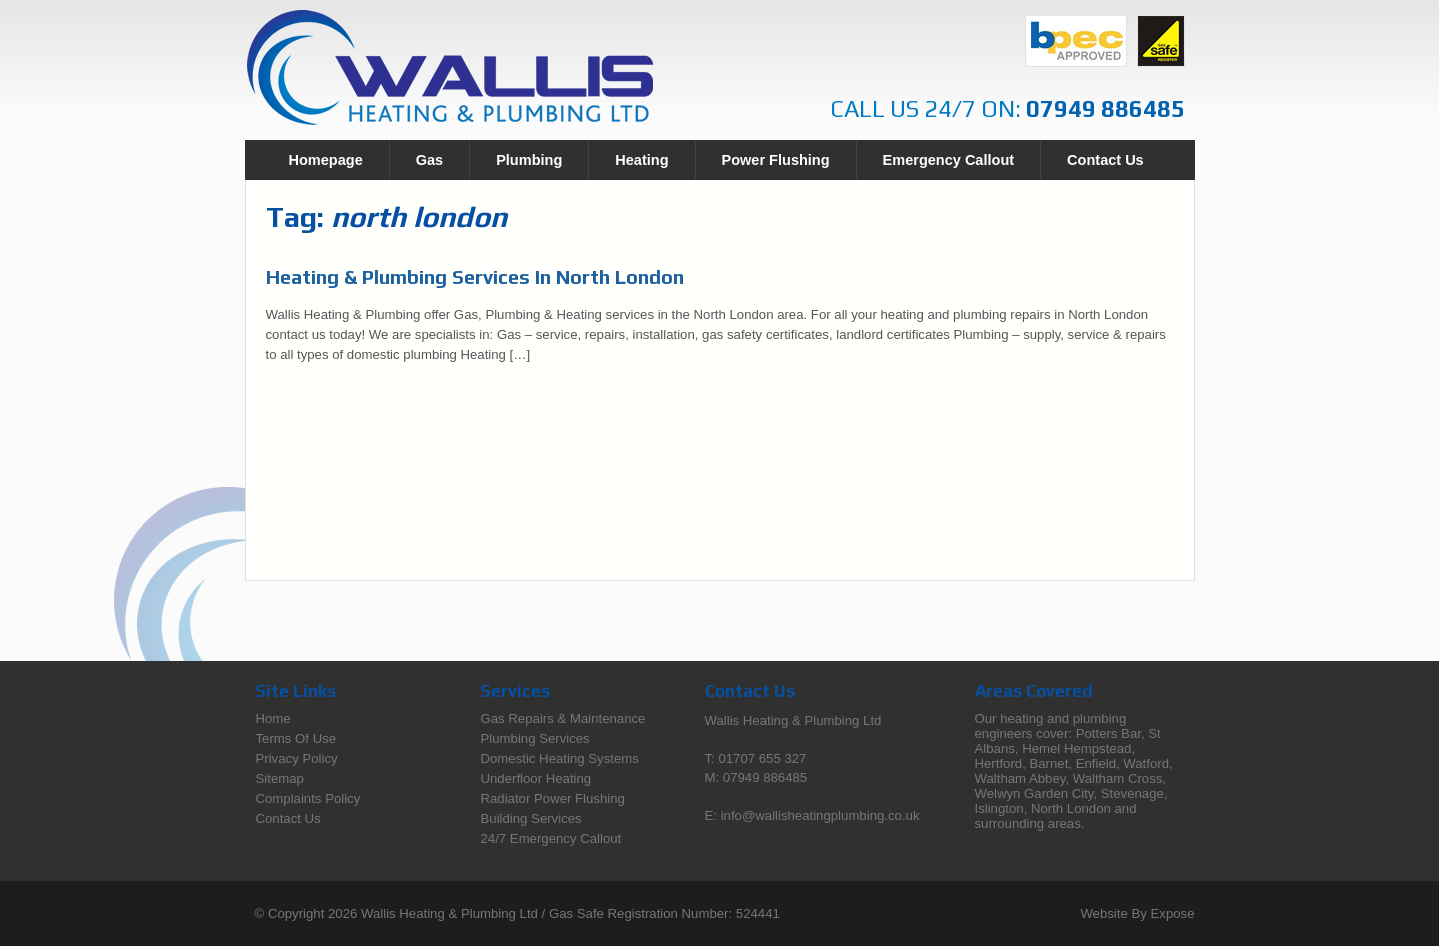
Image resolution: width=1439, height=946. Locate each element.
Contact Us (1105, 160)
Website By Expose (1137, 913)
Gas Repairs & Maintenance (563, 718)
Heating (641, 160)
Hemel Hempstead (1076, 748)
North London (1071, 808)
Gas (429, 160)
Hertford (999, 763)
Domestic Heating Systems (560, 758)
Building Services (531, 818)
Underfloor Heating (536, 778)
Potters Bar (1108, 733)
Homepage (326, 160)
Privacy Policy (297, 758)
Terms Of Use (296, 738)
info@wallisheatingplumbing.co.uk (820, 815)
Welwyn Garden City (1034, 793)
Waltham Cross (1118, 778)
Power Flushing (776, 160)
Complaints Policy (308, 798)
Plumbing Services (535, 738)
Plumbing (529, 160)
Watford (1146, 763)
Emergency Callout (948, 160)
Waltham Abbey (1020, 778)
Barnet (1048, 763)
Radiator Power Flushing (553, 798)
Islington (999, 808)
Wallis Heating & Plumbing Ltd (449, 913)
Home (273, 718)
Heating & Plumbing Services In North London (475, 276)
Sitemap (280, 778)
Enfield (1096, 763)
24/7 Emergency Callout (551, 838)
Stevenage (1132, 793)
